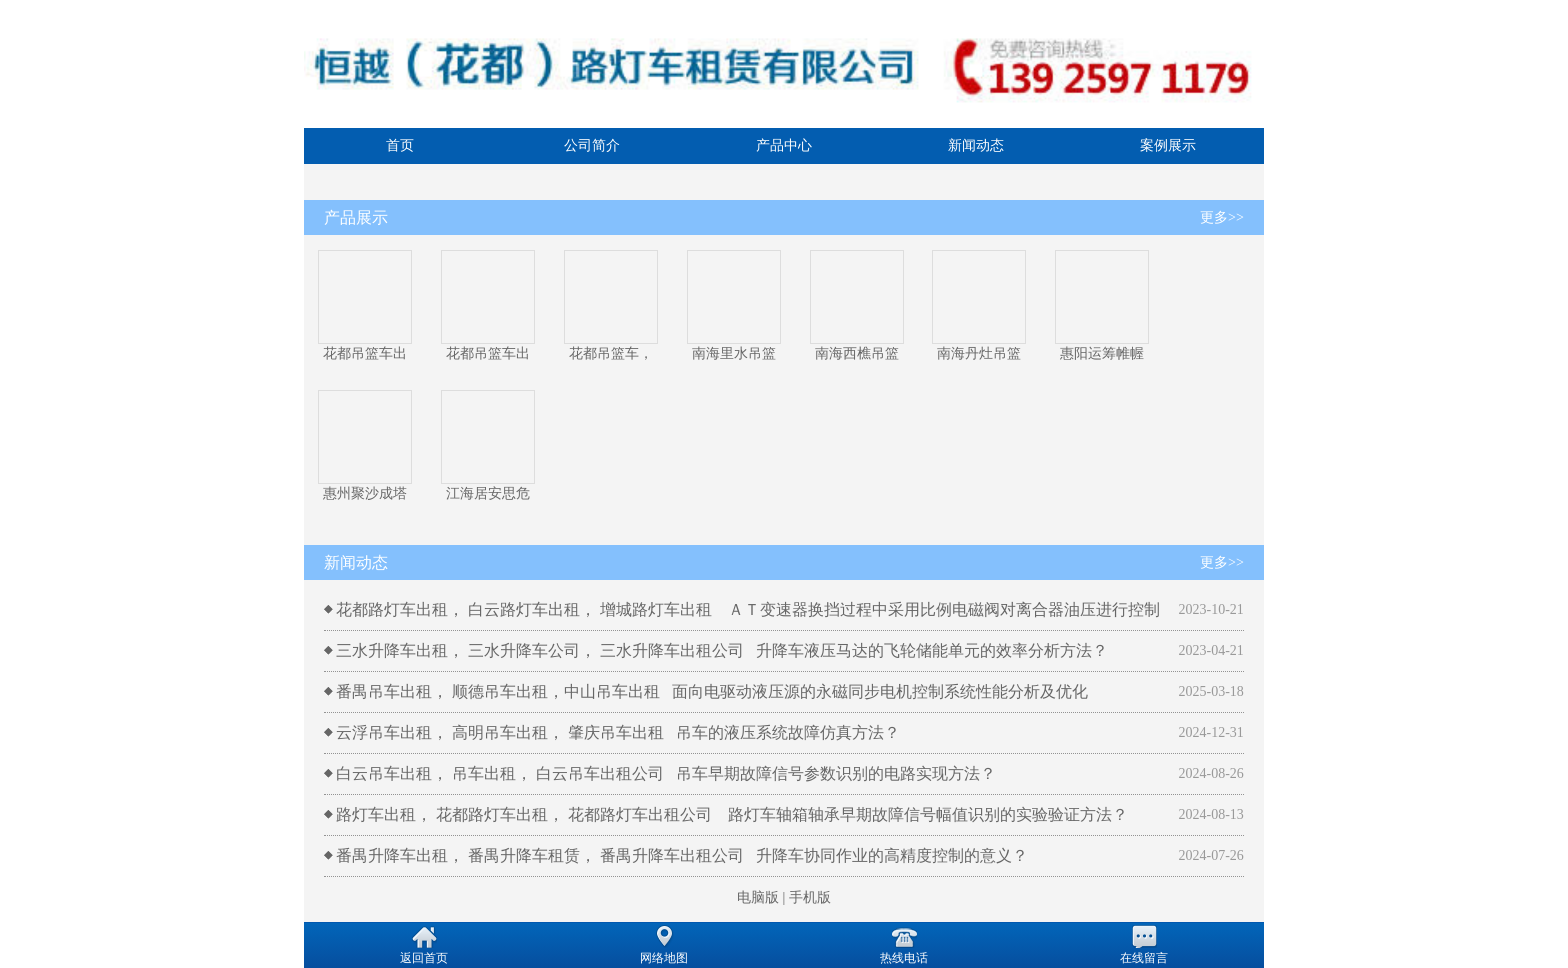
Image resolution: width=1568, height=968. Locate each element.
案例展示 (1168, 145)
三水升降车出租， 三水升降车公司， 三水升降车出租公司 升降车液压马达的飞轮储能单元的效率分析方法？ (722, 650)
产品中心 (784, 145)
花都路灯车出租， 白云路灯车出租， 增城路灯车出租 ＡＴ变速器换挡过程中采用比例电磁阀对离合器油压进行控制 (748, 609)
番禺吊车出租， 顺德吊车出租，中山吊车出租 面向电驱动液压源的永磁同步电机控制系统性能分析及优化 (712, 691)
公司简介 (592, 145)
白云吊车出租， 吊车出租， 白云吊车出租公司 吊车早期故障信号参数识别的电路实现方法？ (666, 773)
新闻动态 (976, 145)
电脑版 (758, 897)
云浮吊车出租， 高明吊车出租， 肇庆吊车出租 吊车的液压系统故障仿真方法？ (618, 732)
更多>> (1222, 217)
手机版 (810, 897)
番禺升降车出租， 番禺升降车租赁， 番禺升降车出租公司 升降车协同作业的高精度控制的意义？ (682, 855)
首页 (400, 145)
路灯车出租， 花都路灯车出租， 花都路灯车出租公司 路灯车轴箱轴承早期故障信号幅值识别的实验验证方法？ (732, 814)
